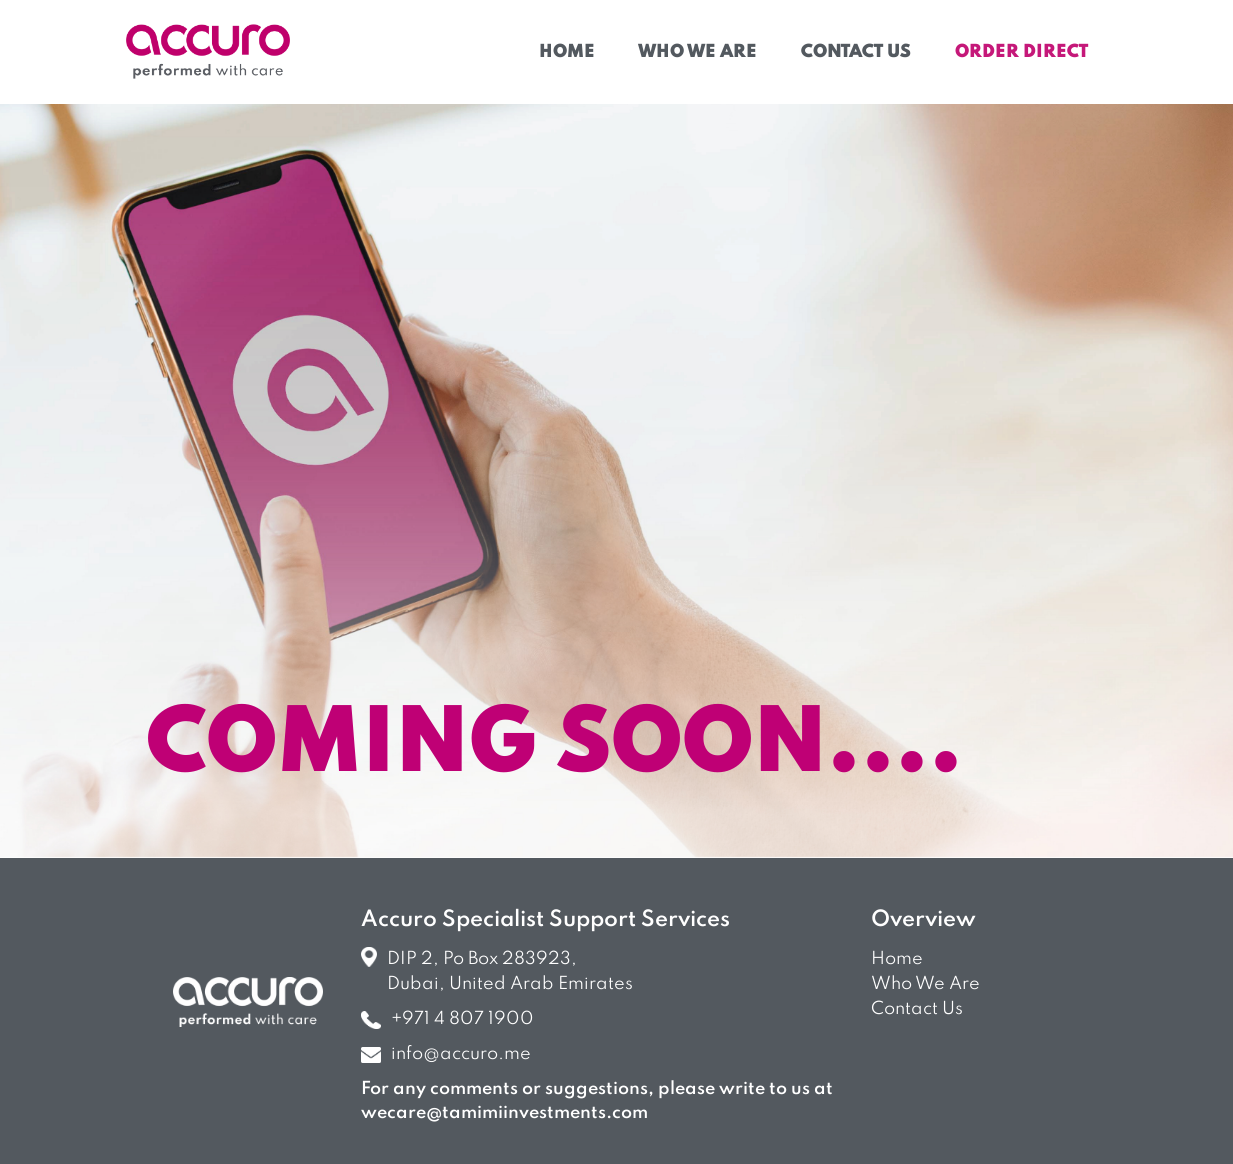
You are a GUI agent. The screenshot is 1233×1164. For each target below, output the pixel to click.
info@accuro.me (446, 1054)
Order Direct (1021, 52)
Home (567, 52)
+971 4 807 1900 (447, 1019)
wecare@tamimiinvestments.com (504, 1113)
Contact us (917, 1009)
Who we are (925, 984)
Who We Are (697, 52)
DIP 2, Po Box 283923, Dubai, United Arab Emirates (497, 970)
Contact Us (856, 52)
